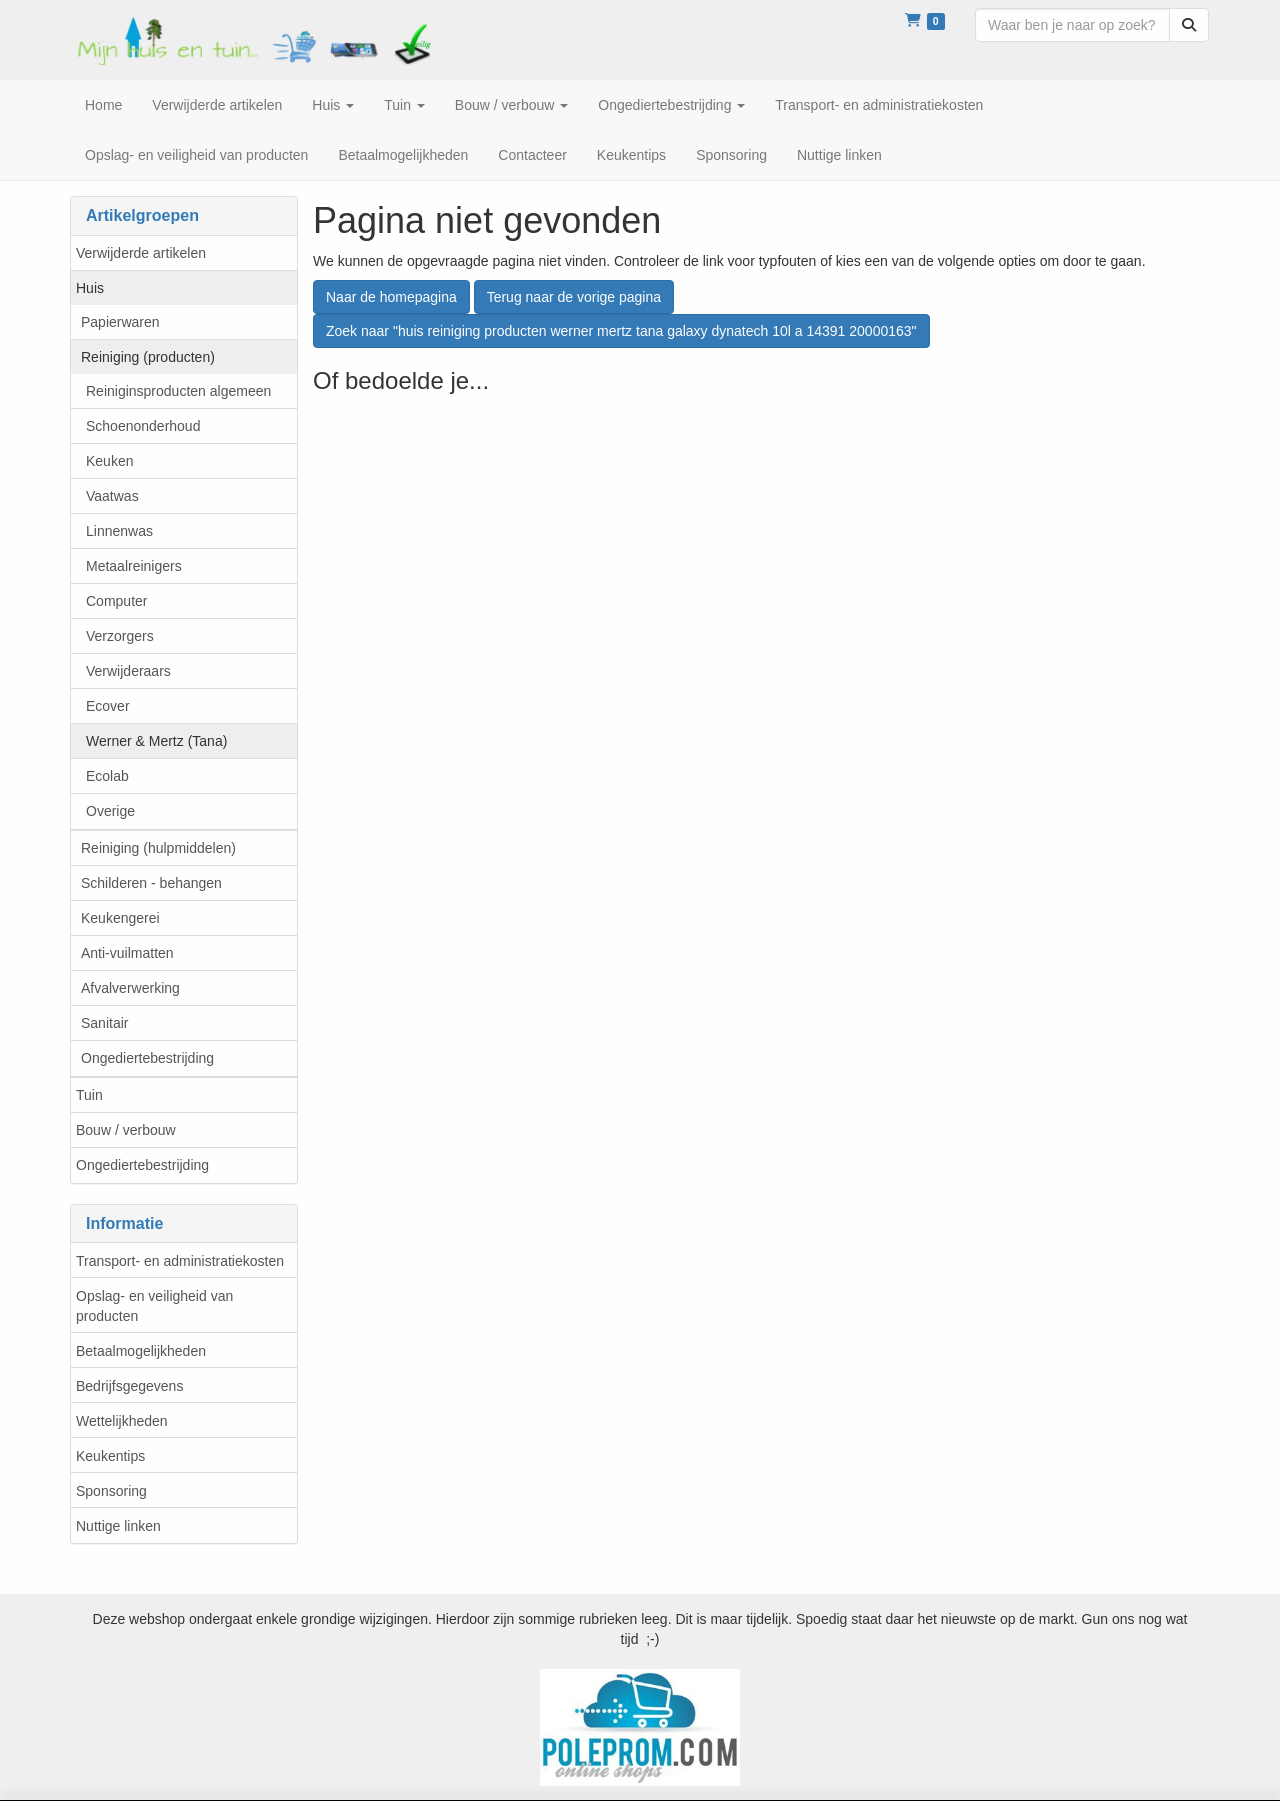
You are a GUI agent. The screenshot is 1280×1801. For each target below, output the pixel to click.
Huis (90, 288)
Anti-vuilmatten (127, 953)
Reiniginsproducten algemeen (178, 391)
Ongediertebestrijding (147, 1058)
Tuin (89, 1095)
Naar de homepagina (391, 297)
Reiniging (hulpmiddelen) (158, 848)
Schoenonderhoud (143, 426)
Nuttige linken (118, 1526)
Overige (110, 811)
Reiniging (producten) (148, 357)
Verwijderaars (128, 671)
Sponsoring (111, 1491)
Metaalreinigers (134, 566)
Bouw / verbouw (126, 1130)
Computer (116, 601)
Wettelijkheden (122, 1421)
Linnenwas (119, 531)
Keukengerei (120, 918)
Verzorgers (120, 636)
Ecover (108, 706)
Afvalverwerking (130, 988)
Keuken (109, 461)
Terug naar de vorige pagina (574, 297)
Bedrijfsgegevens (129, 1386)
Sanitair (104, 1023)
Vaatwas (112, 496)
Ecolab (107, 776)
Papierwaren (120, 322)
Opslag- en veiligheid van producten (154, 1306)
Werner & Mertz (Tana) (156, 741)
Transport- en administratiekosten (180, 1261)
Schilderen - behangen (151, 883)
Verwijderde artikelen (141, 253)
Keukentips (110, 1456)
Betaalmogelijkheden (141, 1351)
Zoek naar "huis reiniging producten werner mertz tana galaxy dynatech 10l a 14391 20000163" (621, 331)
